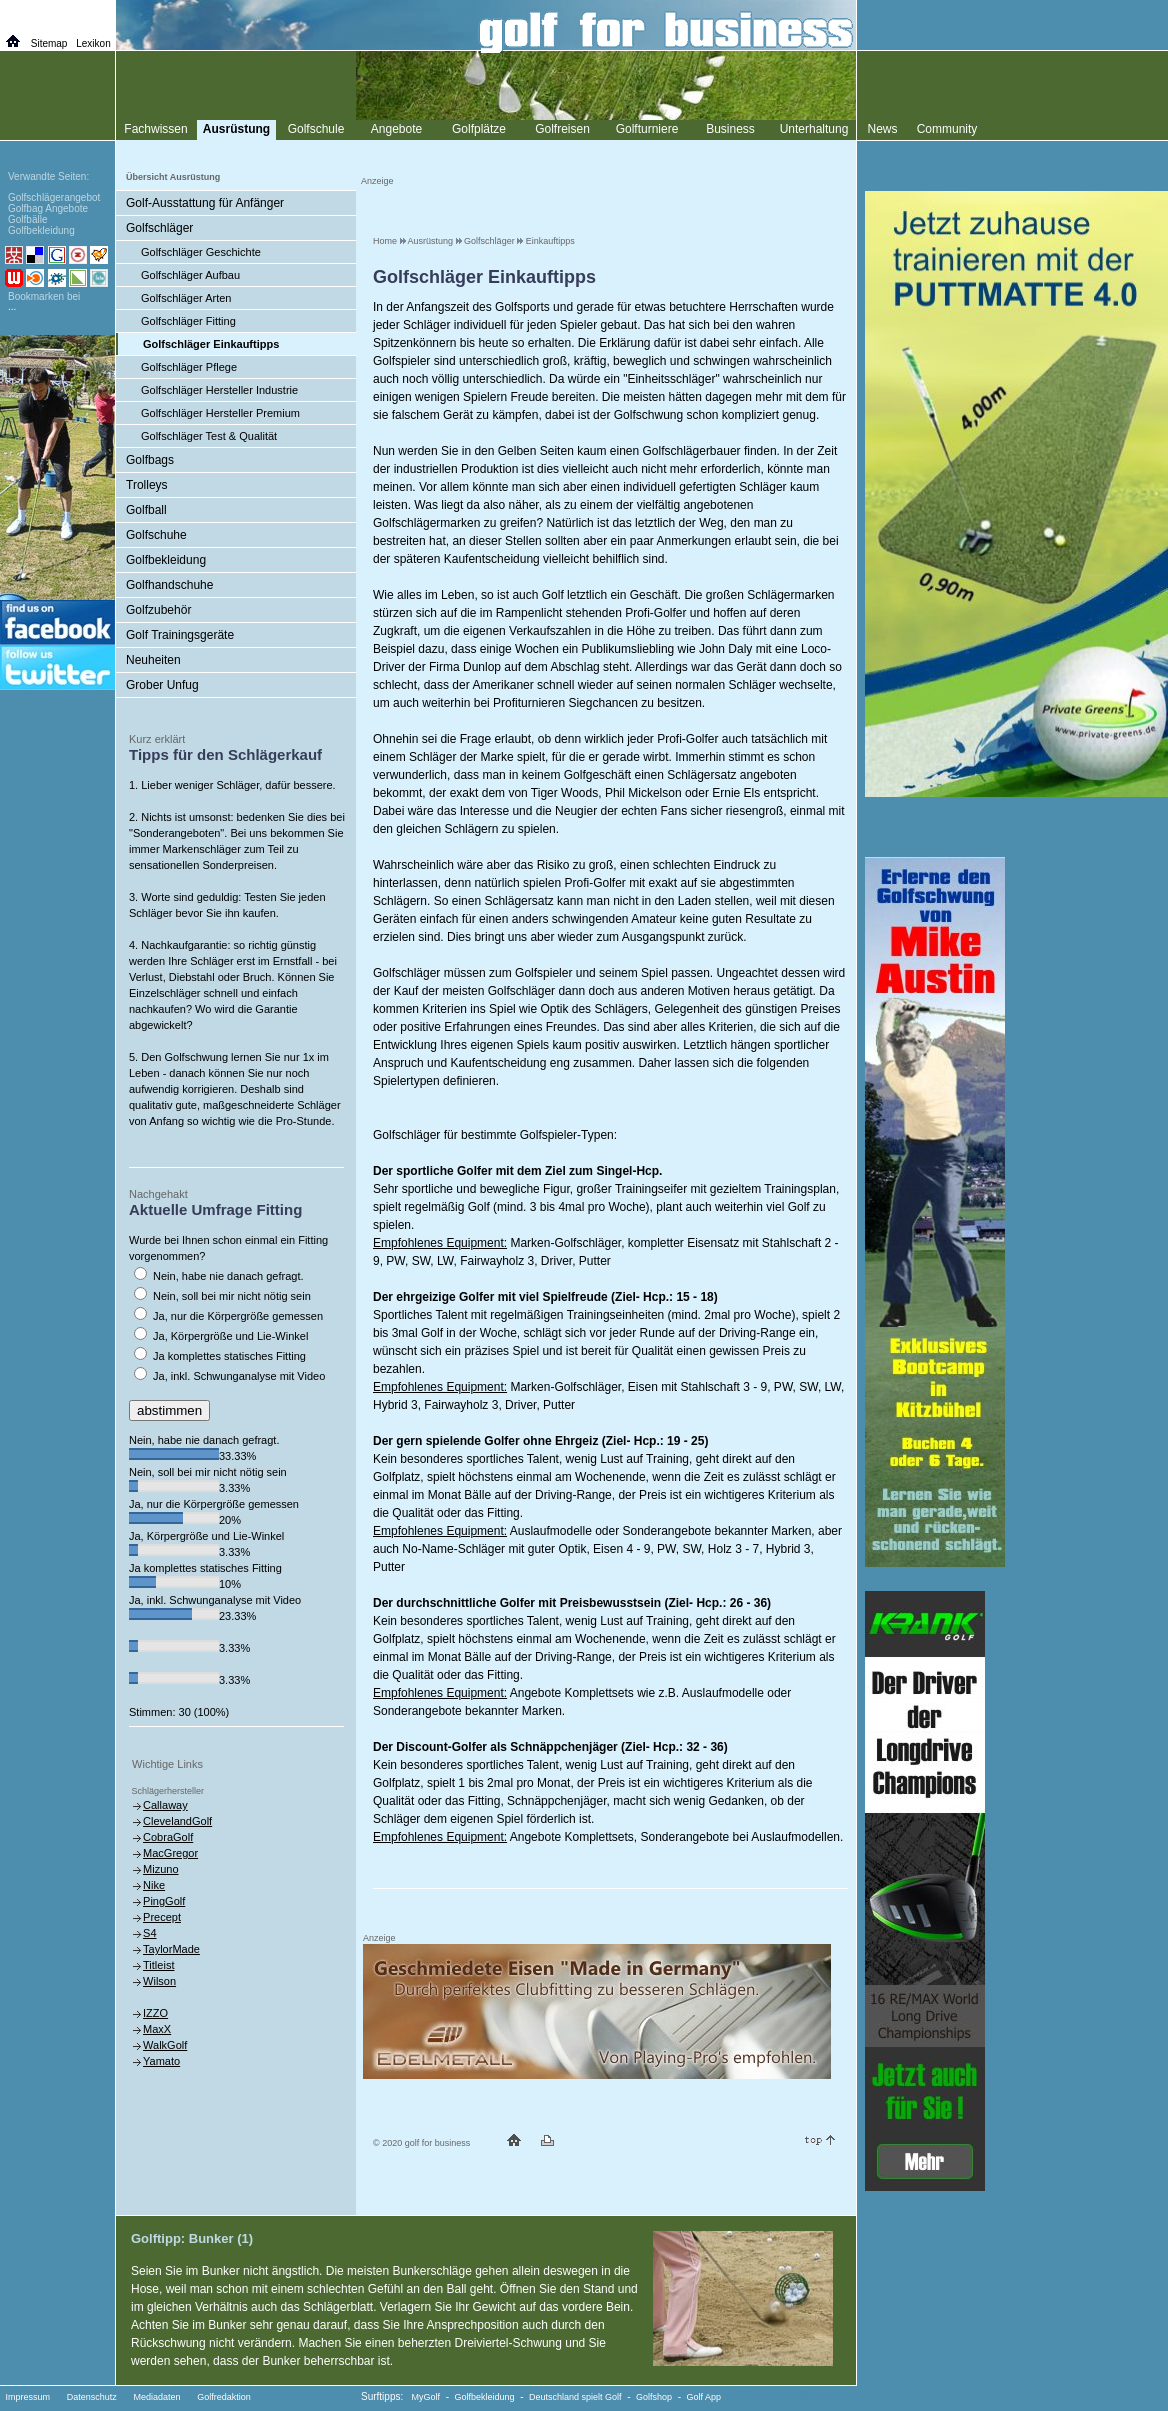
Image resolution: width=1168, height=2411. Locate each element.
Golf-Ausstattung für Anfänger (205, 203)
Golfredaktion (224, 2397)
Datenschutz (92, 2397)
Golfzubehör (158, 610)
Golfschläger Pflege (189, 367)
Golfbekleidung (166, 560)
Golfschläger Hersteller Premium (220, 413)
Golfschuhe (156, 535)
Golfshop (654, 2397)
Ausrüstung (431, 241)
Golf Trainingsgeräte (180, 635)
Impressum (28, 2397)
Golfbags (150, 460)
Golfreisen (562, 129)
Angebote (396, 129)
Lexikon (93, 43)
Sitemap (49, 43)
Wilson (159, 1981)
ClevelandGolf (177, 1821)
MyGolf (426, 2397)
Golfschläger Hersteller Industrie (219, 390)
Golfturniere (647, 129)
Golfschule (316, 129)
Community (947, 129)
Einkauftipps (550, 241)
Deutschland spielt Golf (575, 2397)
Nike (154, 1885)
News (882, 129)
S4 (149, 1933)
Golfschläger (489, 241)
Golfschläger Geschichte (201, 252)
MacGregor (170, 1853)
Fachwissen (155, 129)
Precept (162, 1917)
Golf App (704, 2397)
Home (385, 241)
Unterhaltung (814, 129)
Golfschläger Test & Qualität (209, 436)
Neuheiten (153, 660)
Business (730, 129)
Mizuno (160, 1869)
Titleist (158, 1965)
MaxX (157, 2029)
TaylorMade (171, 1949)
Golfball (146, 510)
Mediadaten (156, 2397)
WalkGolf (165, 2045)
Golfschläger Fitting (188, 321)
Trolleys (147, 485)
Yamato (161, 2061)
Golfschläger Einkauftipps (211, 344)
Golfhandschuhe (169, 585)
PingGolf (164, 1901)
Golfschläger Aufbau (190, 275)
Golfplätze (479, 129)
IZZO (155, 2013)
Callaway (165, 1805)
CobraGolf (168, 1837)
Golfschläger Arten (186, 298)
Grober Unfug (162, 685)
